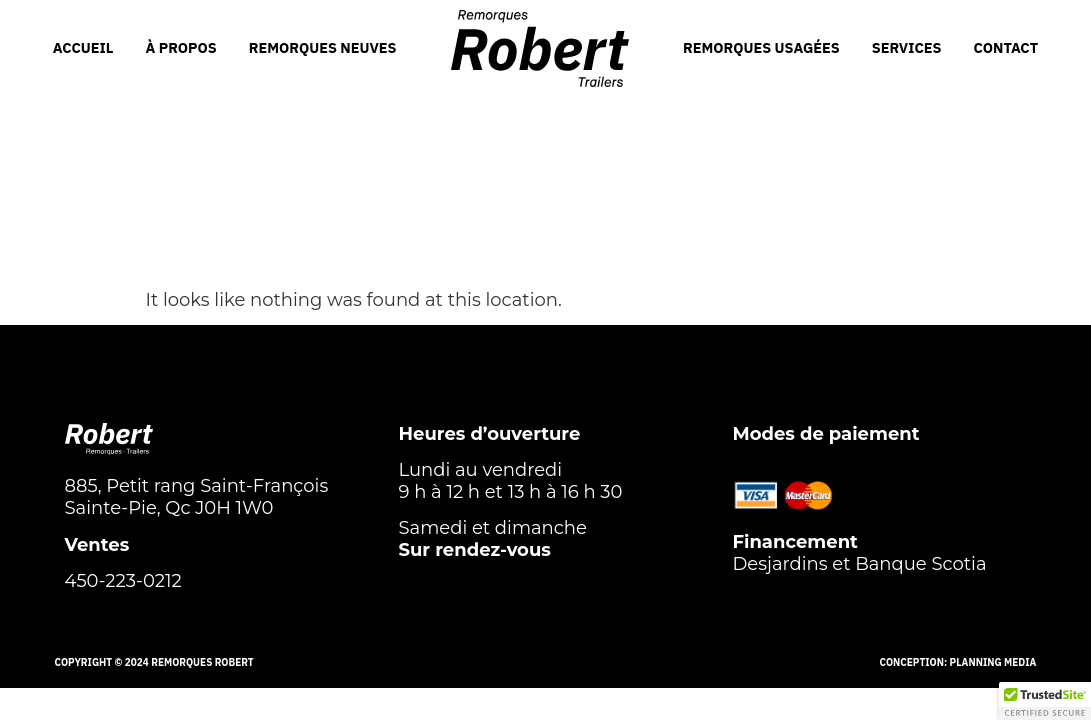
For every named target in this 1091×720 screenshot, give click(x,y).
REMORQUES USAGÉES (761, 47)
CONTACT (1006, 47)
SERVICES (907, 47)
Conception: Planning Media (958, 662)
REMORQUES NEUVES (323, 47)
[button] (1045, 701)
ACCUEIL (83, 47)
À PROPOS (181, 47)
